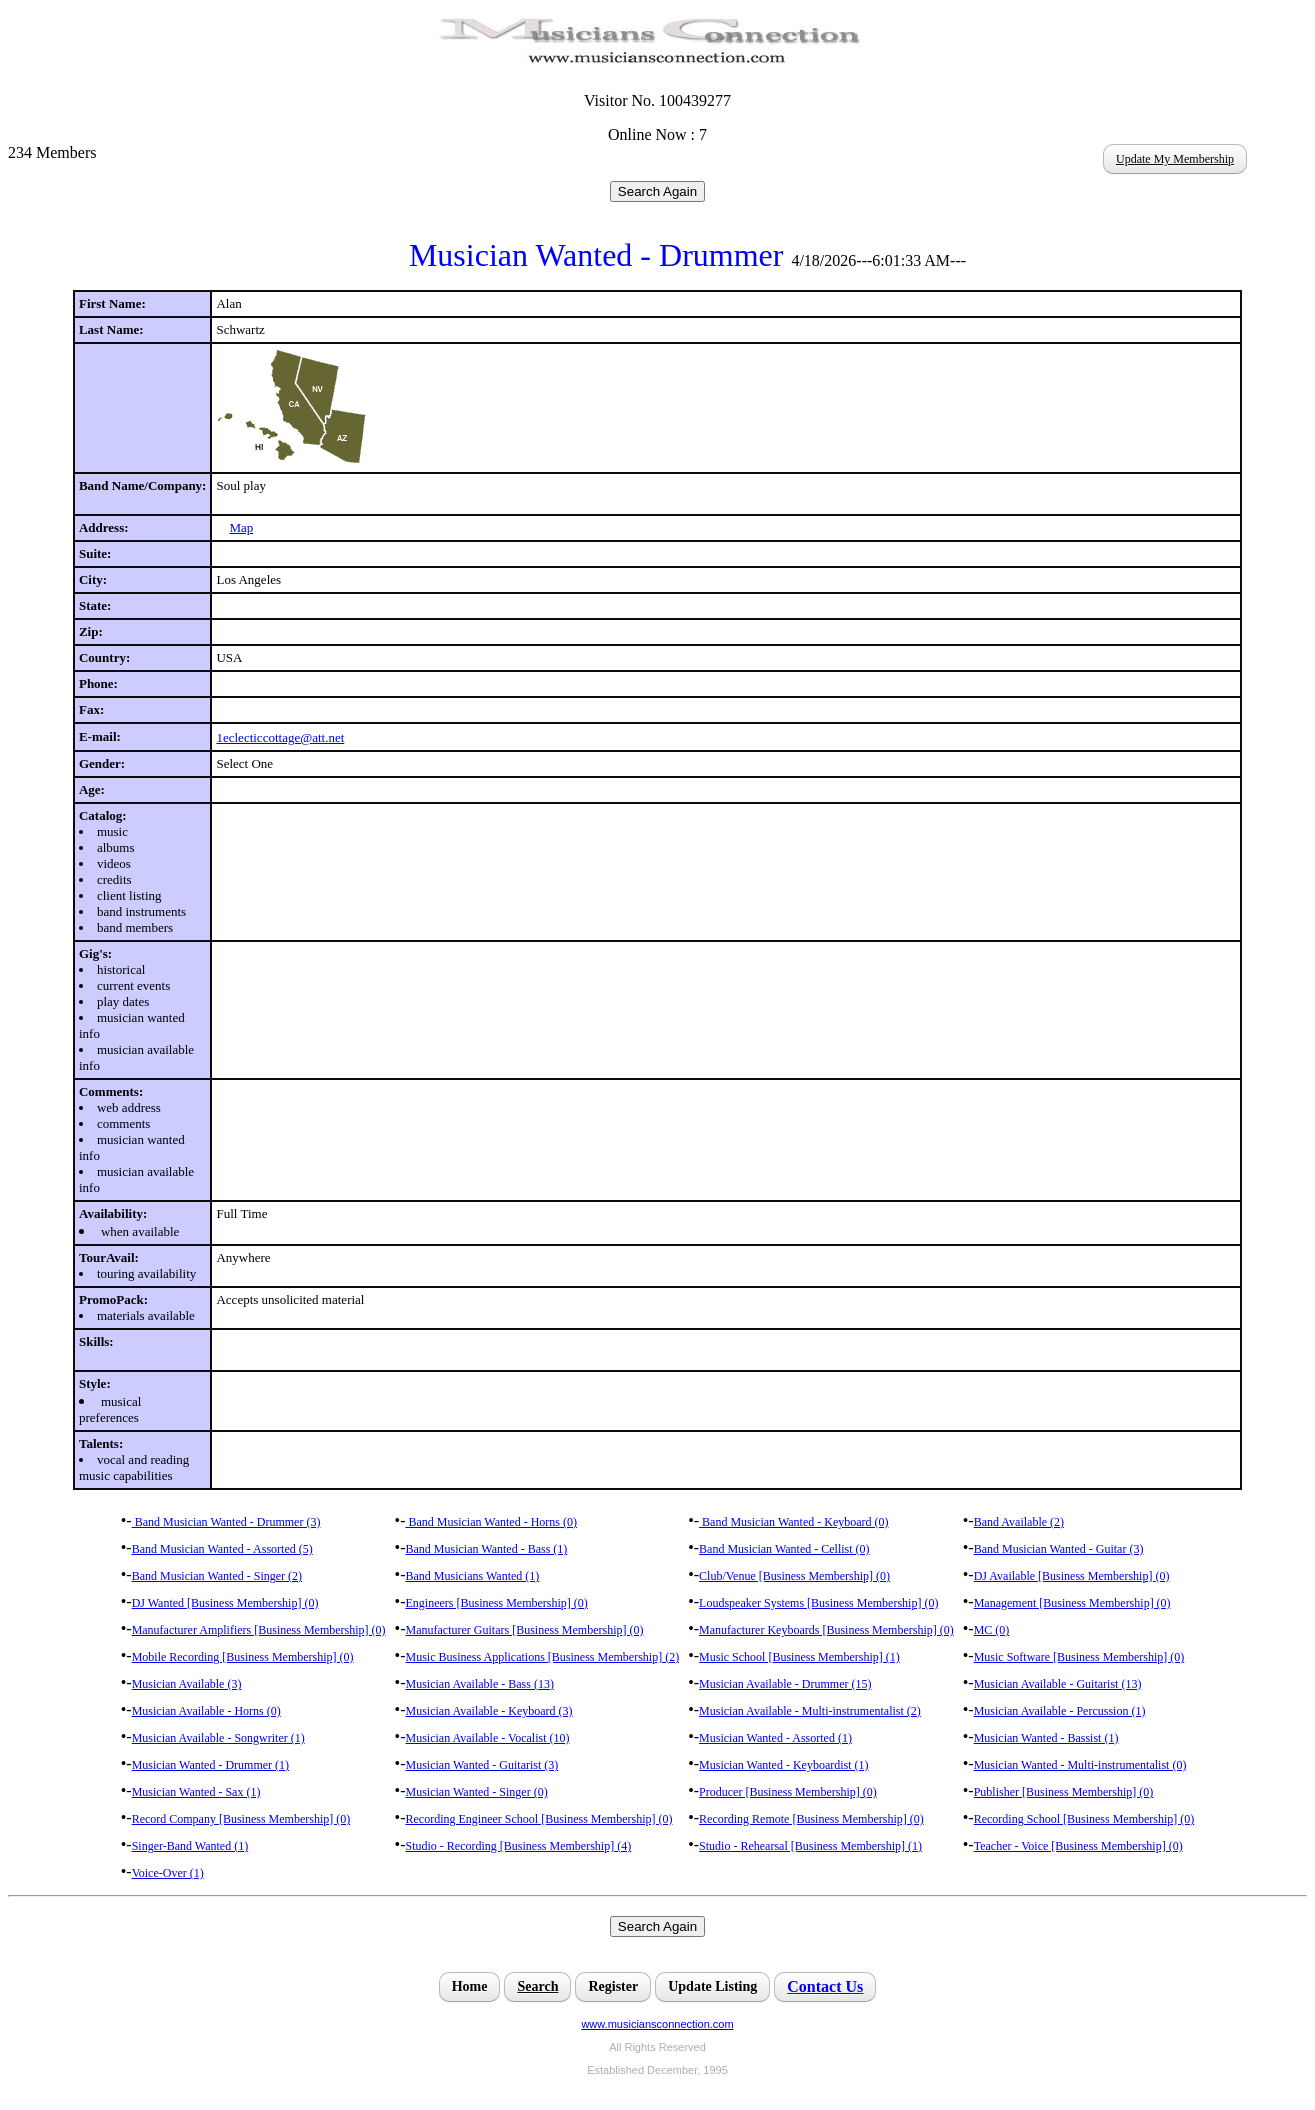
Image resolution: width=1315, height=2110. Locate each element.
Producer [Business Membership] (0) (788, 1792)
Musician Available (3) (187, 1684)
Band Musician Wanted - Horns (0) (491, 1522)
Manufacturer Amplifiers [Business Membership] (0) (259, 1630)
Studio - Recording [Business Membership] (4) (519, 1846)
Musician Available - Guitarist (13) (1058, 1684)
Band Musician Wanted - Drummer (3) (226, 1522)
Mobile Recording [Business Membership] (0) (243, 1657)
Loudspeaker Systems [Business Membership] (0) (818, 1603)
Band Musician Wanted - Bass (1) (487, 1549)
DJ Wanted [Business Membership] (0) (225, 1603)
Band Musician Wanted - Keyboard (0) (793, 1522)
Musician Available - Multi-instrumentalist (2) (810, 1711)
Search (537, 1986)
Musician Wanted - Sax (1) (196, 1792)
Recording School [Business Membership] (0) (1084, 1819)
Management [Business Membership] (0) (1072, 1603)
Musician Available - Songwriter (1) (218, 1738)
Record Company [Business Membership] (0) (241, 1819)
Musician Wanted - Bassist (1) (1046, 1738)
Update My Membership (1175, 159)
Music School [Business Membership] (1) (799, 1657)
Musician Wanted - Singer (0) (477, 1792)
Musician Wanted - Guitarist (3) (482, 1765)
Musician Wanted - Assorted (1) (775, 1738)
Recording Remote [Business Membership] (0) (811, 1819)
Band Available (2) (1019, 1522)
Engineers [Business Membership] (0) (497, 1603)
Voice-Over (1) (168, 1873)
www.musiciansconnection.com (657, 2024)
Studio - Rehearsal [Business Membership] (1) (810, 1846)
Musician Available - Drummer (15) (785, 1684)
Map (241, 527)
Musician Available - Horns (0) (206, 1711)
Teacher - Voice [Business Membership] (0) (1078, 1846)
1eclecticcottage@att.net (280, 737)
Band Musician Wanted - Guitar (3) (1059, 1549)
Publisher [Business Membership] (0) (1064, 1792)
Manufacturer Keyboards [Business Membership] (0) (826, 1630)
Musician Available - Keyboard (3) (489, 1711)
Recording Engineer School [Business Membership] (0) (539, 1819)
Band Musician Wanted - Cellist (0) (784, 1549)
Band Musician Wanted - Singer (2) (217, 1576)
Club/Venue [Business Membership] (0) (794, 1576)
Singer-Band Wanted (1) (190, 1846)
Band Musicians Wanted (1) (473, 1576)
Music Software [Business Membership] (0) (1079, 1657)
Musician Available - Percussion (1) (1060, 1711)
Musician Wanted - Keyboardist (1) (783, 1765)
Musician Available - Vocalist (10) (488, 1738)
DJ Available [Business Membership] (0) (1072, 1576)
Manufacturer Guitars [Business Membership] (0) (525, 1630)
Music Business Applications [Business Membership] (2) (543, 1657)
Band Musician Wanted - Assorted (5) (222, 1549)
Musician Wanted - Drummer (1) (210, 1765)
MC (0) (992, 1630)
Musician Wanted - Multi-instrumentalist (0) (1080, 1765)
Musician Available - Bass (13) (480, 1684)
